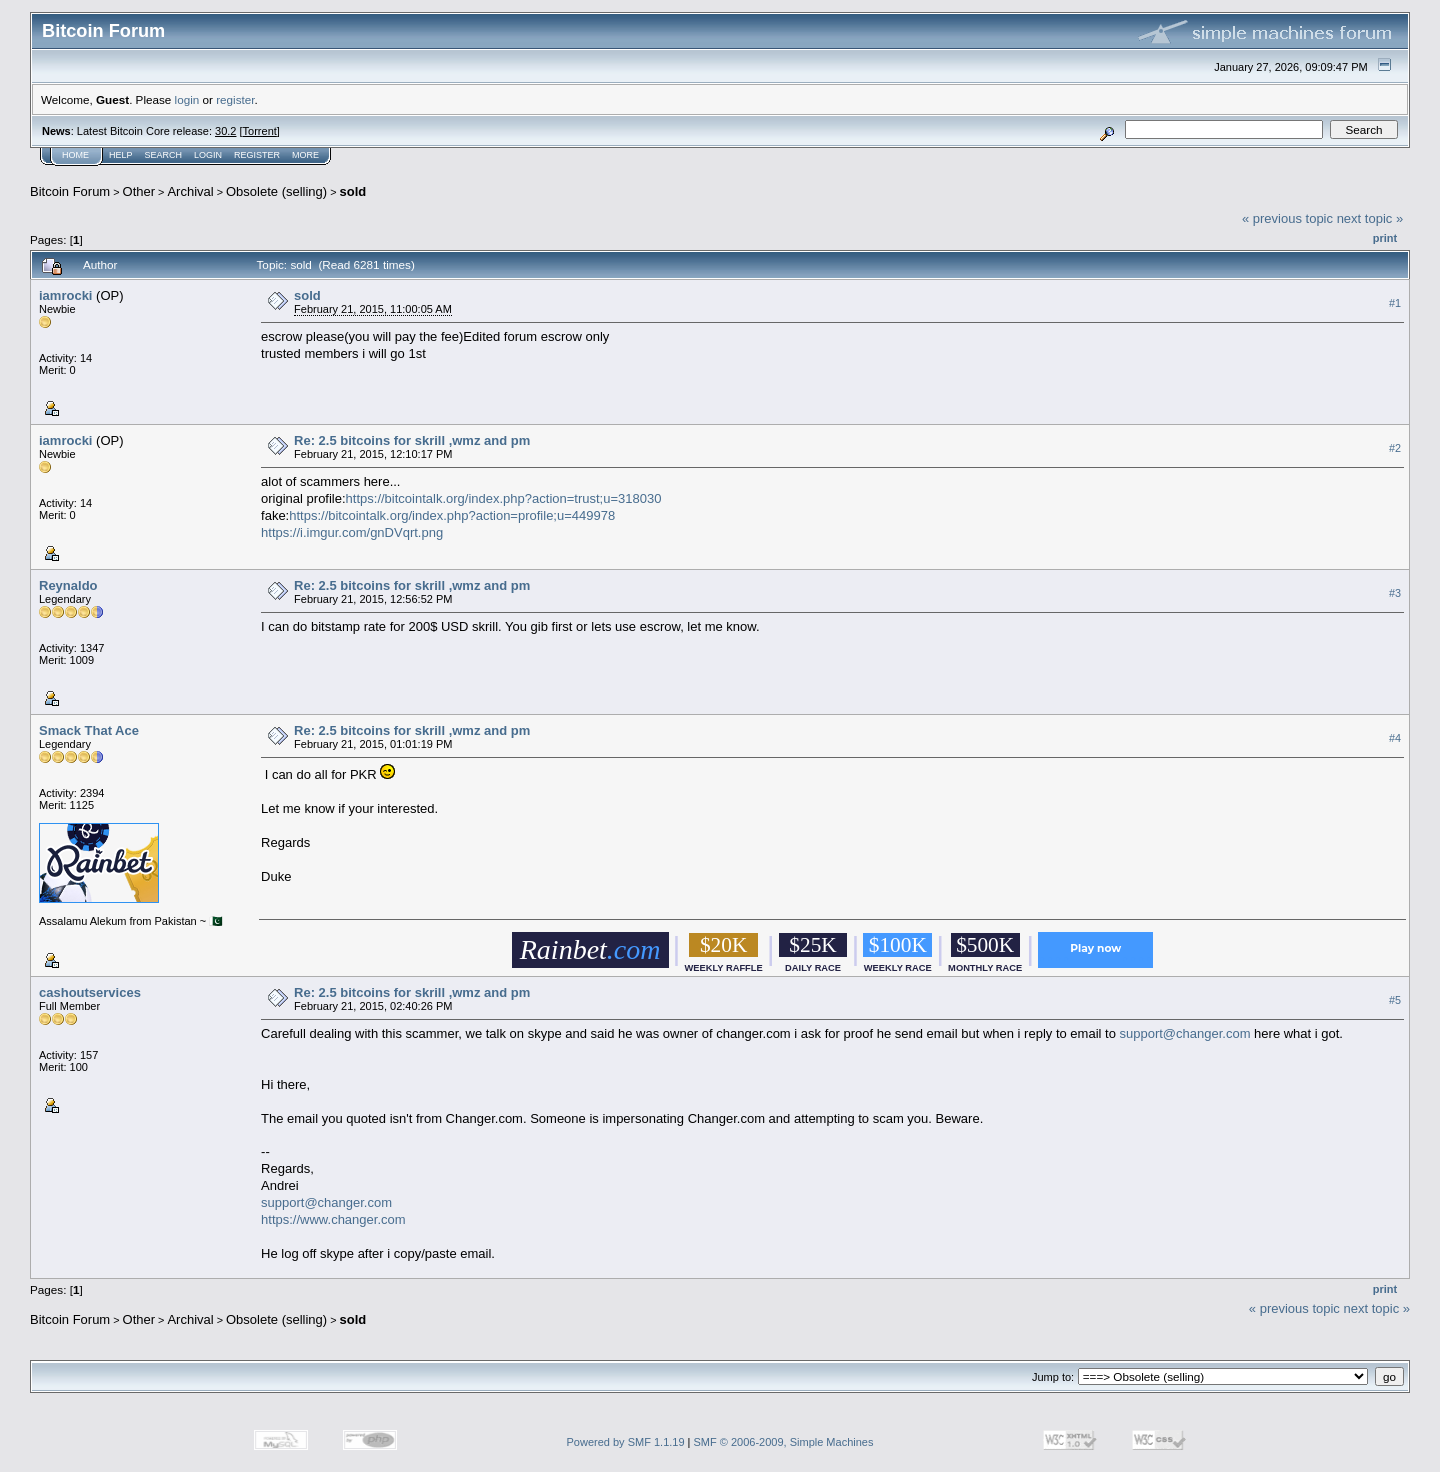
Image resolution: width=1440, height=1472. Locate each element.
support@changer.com (1184, 1033)
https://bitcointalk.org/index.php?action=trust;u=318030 (504, 498)
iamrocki (65, 295)
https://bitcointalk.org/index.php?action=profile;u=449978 (452, 515)
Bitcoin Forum (70, 191)
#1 (1395, 303)
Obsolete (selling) (276, 191)
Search (164, 155)
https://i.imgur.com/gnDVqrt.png (352, 532)
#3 (1395, 593)
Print (1385, 238)
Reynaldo (68, 585)
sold (353, 191)
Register (257, 155)
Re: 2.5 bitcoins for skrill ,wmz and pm (412, 440)
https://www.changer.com (333, 1219)
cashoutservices (90, 992)
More (305, 155)
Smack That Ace (89, 730)
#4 (1395, 738)
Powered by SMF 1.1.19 (626, 1442)
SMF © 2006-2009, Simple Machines (784, 1442)
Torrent (260, 131)
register (235, 99)
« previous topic (1287, 218)
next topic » (1370, 218)
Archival (190, 191)
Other (139, 191)
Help (121, 155)
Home (75, 155)
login (187, 99)
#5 (1395, 1000)
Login (208, 155)
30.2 (225, 131)
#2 (1395, 448)
